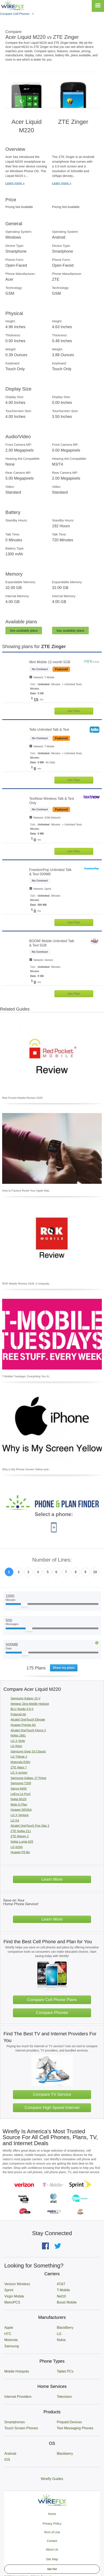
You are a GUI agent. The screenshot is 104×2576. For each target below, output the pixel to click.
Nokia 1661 (18, 1735)
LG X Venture (20, 1815)
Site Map (52, 2559)
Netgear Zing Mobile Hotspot (30, 1703)
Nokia (61, 2340)
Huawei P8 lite (20, 1852)
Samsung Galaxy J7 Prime (28, 1778)
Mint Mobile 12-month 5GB (49, 662)
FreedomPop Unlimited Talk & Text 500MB (50, 872)
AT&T (61, 2284)
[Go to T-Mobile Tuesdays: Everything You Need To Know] (52, 1334)
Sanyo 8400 (19, 1788)
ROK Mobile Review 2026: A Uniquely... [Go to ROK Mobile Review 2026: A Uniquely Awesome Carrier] (26, 1283)
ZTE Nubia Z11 (21, 1831)
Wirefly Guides (52, 2479)
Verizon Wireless (17, 2284)
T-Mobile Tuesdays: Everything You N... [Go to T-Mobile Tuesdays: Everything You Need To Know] (26, 1376)
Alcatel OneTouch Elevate (28, 1719)
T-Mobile (63, 2290)
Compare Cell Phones (14, 14)
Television (64, 2396)
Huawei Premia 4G (23, 1725)
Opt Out (52, 2569)
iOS (7, 2459)
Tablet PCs (65, 2371)
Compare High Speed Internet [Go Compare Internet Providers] (52, 2107)
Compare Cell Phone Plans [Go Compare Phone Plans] (52, 1999)
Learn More (51, 1879)
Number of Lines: (52, 1560)
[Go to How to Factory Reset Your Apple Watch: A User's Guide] (52, 1148)
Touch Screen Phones (21, 2428)
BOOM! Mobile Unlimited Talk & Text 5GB (51, 943)
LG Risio (16, 1746)
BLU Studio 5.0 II (22, 1709)
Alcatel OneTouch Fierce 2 (28, 1730)
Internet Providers (17, 2396)
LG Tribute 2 (19, 1756)
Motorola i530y (20, 1762)
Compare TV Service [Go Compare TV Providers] (52, 2094)
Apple (8, 2327)
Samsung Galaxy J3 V (25, 1698)
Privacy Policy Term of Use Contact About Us (52, 2536)
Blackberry (65, 2453)
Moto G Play (19, 1804)
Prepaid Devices (69, 2422)
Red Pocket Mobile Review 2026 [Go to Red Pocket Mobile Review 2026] (22, 1097)
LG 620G (17, 1847)
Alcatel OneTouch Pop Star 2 (30, 1825)
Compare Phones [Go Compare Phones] (52, 2012)
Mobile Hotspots (16, 2371)
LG (59, 2334)
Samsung (11, 2346)
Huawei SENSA (21, 1809)
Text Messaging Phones (75, 2428)
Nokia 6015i (18, 1799)
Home (52, 2514)
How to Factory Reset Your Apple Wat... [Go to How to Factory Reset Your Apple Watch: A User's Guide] (26, 1190)
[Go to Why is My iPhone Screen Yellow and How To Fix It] (52, 1427)
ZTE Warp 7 (19, 1767)
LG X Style (18, 1741)
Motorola (11, 2340)
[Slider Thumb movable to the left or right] (24, 1605)
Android (10, 2453)
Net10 (61, 2296)
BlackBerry (65, 2327)
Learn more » (15, 183)
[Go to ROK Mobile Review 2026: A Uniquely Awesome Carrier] (52, 1241)
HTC (7, 2334)
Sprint (8, 2290)
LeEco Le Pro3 (21, 1794)
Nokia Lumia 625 (22, 1841)
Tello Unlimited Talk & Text (49, 729)
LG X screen (19, 1772)
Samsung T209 (21, 1783)
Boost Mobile (67, 2302)
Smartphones (14, 2422)
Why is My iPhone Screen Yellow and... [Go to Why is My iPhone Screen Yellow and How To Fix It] (26, 1469)
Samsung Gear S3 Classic (28, 1751)
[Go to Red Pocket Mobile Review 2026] (52, 1055)
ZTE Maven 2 (20, 1836)
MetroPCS (12, 2302)
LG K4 (15, 1820)
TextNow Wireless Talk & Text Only (51, 801)
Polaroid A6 (18, 1714)
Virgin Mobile (14, 2296)
